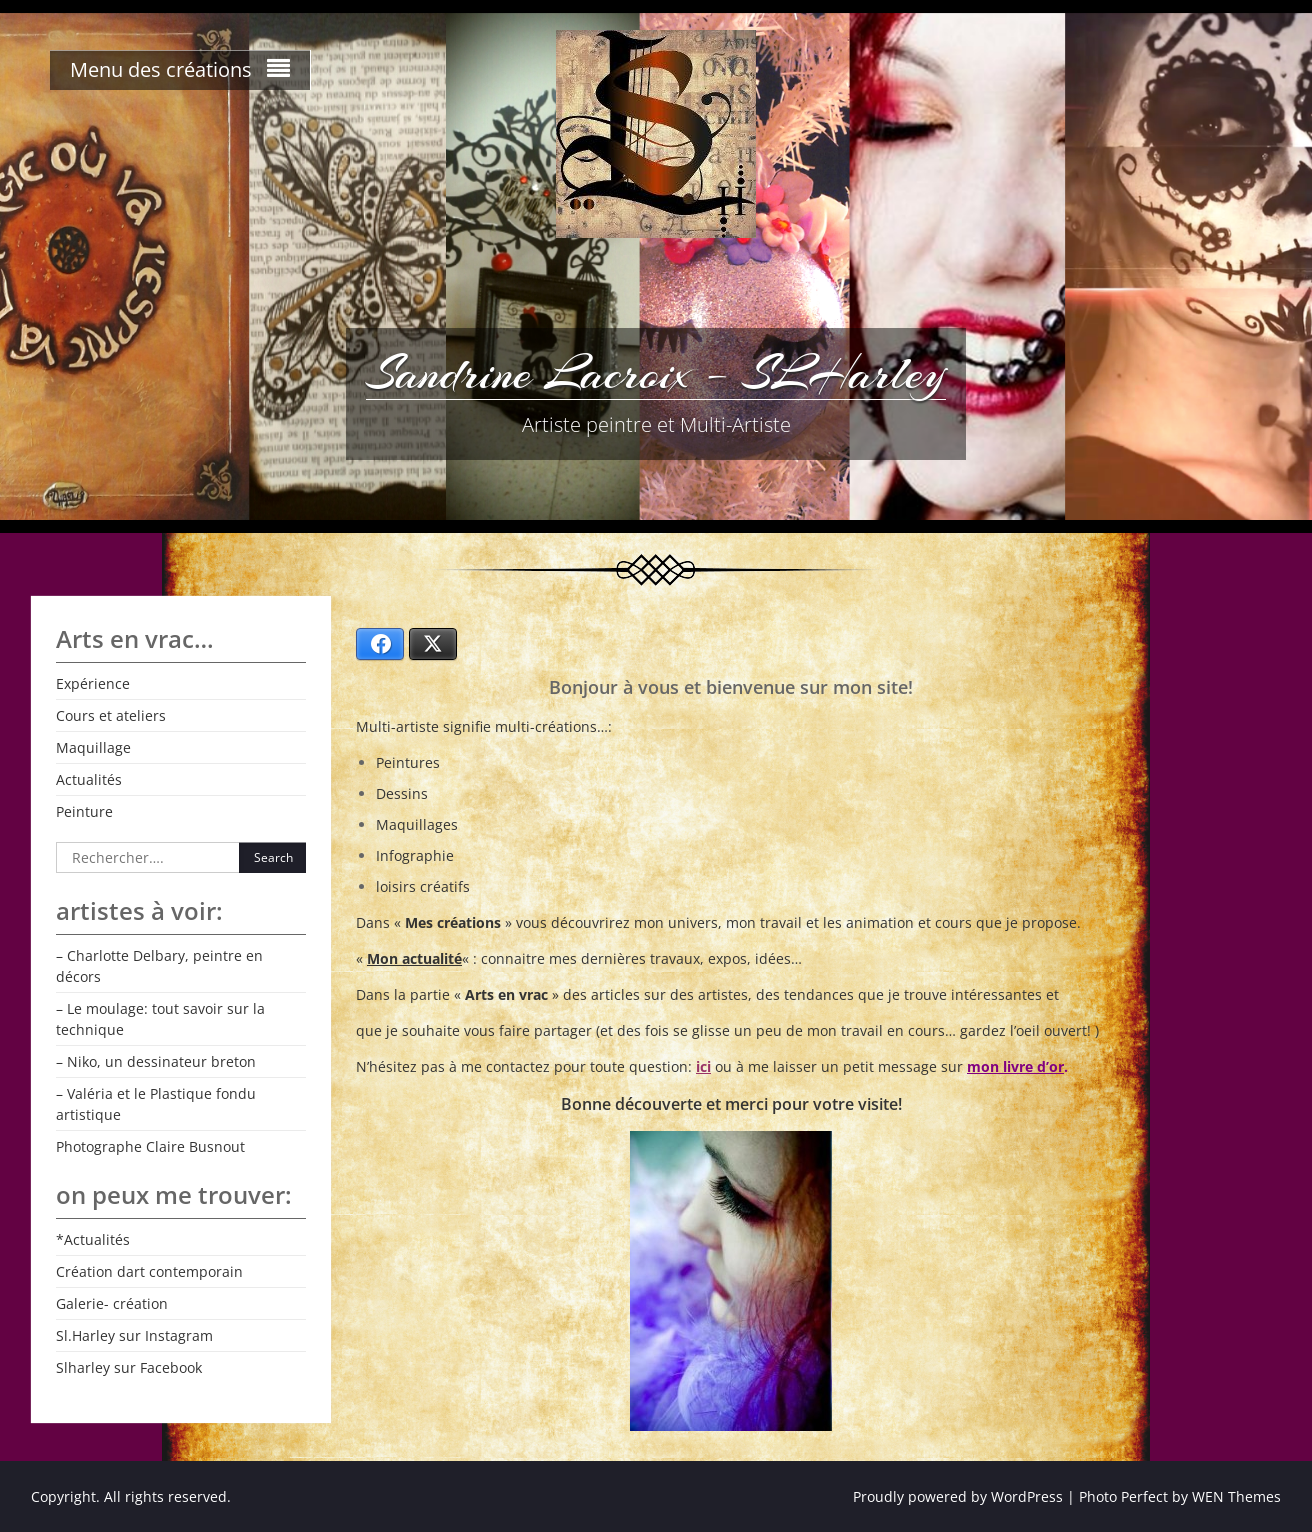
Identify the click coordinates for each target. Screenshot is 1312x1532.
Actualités (89, 779)
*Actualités (93, 1239)
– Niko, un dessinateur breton (156, 1061)
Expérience (93, 683)
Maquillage (93, 747)
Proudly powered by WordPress (958, 1496)
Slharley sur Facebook (129, 1367)
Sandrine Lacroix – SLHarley (656, 373)
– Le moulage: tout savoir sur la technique (160, 1019)
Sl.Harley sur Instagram (134, 1335)
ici (703, 1066)
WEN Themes (1236, 1496)
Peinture (84, 811)
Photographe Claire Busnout (150, 1146)
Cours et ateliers (111, 715)
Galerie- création (112, 1303)
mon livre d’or (1015, 1066)
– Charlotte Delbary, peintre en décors (159, 966)
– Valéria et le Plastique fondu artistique (156, 1104)
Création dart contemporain (149, 1271)
